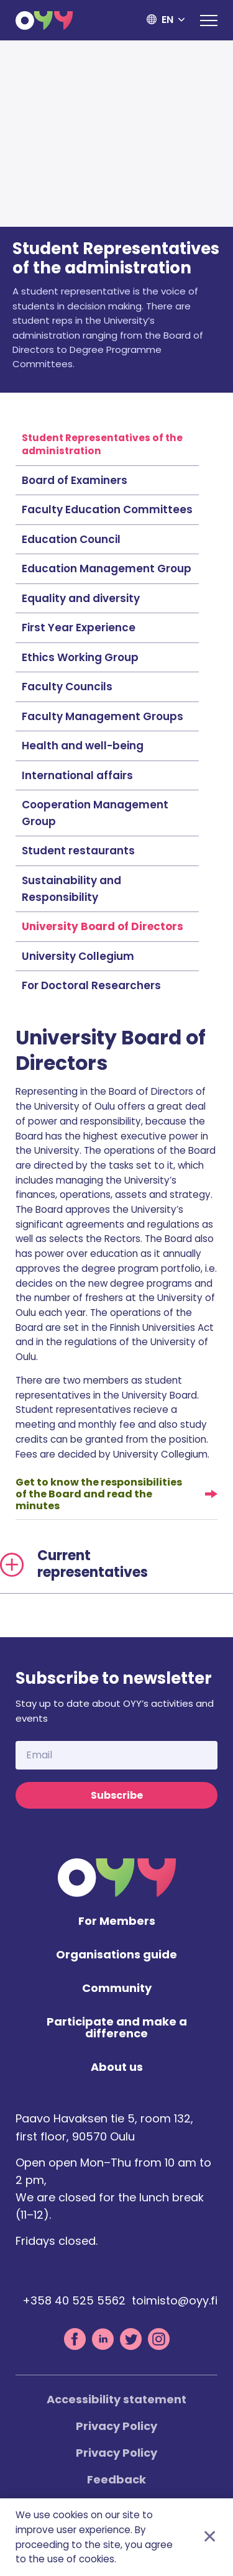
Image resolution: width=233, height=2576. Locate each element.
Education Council (71, 539)
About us (117, 2067)
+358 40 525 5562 (74, 2300)
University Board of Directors (102, 926)
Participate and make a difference (117, 2028)
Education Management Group (106, 568)
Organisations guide (116, 1955)
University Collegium (78, 956)
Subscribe (117, 1795)
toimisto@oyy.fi (174, 2300)
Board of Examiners (74, 480)
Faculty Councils (67, 686)
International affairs (77, 775)
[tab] (116, 1564)
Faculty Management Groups (102, 716)
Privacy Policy (116, 2426)
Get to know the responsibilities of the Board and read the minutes (99, 1494)
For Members (116, 1921)
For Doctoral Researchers (91, 985)
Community (117, 1988)
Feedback (116, 2479)
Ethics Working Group (80, 657)
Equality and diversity (81, 598)
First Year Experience (78, 627)
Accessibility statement (116, 2399)
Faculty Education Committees (107, 509)
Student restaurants (78, 850)
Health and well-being (83, 745)
